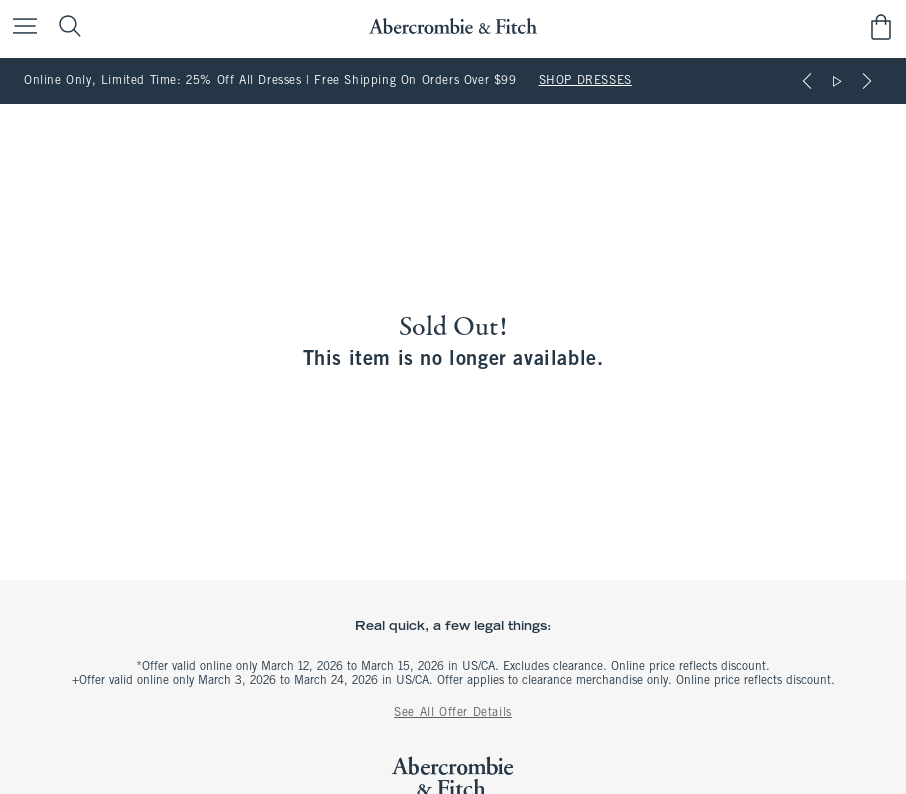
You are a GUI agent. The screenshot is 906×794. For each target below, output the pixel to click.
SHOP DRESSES (585, 81)
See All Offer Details (453, 713)
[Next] (867, 81)
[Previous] (807, 81)
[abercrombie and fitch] (452, 26)
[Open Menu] (20, 27)
